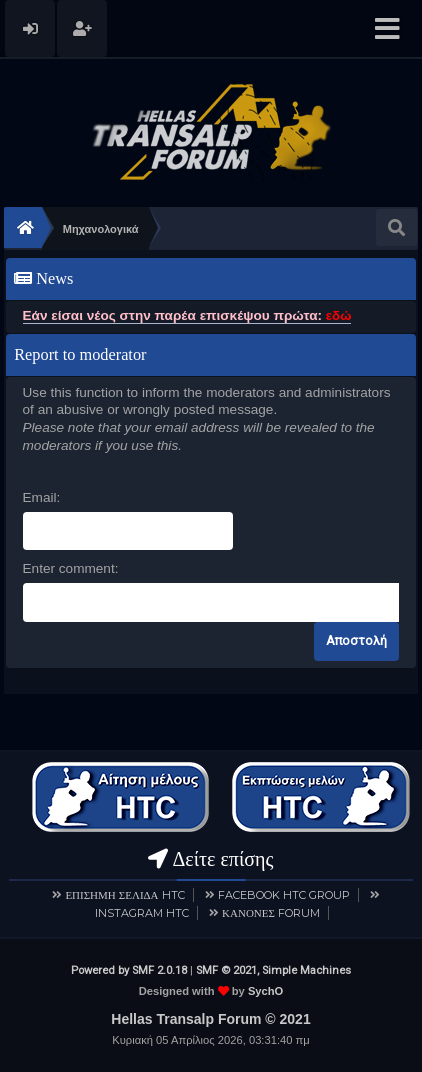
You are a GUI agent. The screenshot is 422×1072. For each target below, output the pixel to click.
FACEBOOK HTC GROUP (284, 895)
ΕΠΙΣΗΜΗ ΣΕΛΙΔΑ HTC (124, 895)
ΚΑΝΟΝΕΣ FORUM (271, 913)
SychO (265, 991)
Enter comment (69, 568)
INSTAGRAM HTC (142, 913)
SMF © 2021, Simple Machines (273, 970)
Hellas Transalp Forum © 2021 (210, 1019)
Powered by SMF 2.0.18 (129, 970)
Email (40, 497)
